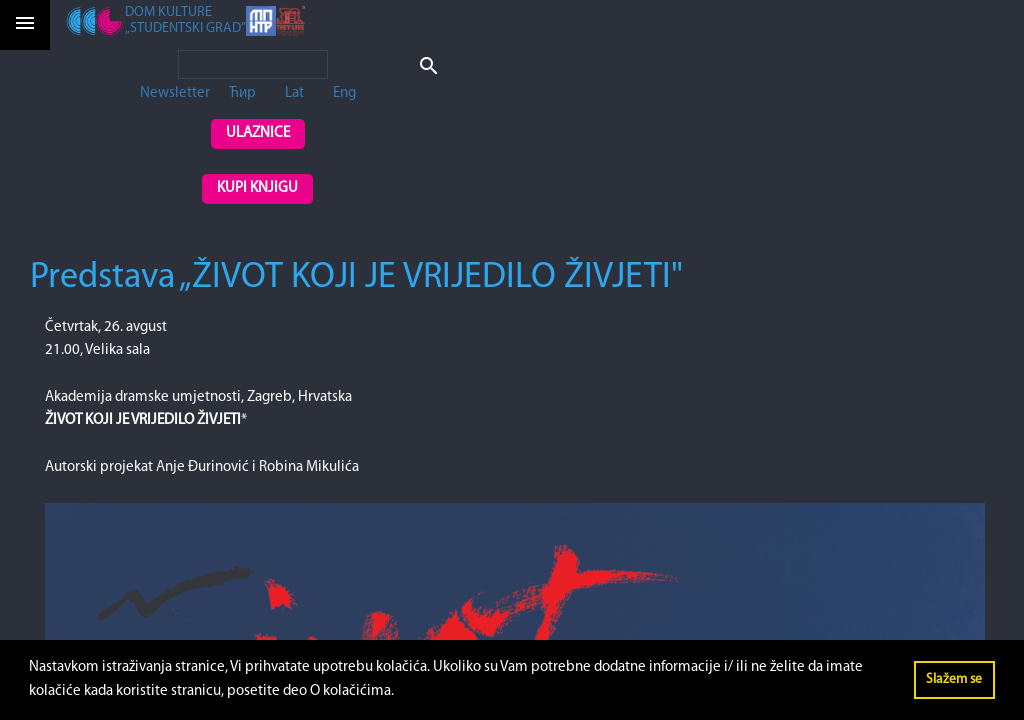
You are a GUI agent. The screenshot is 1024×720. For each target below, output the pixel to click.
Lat (294, 93)
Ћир (242, 93)
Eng (344, 93)
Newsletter (175, 93)
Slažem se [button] (954, 679)
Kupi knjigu (257, 188)
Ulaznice (258, 133)
